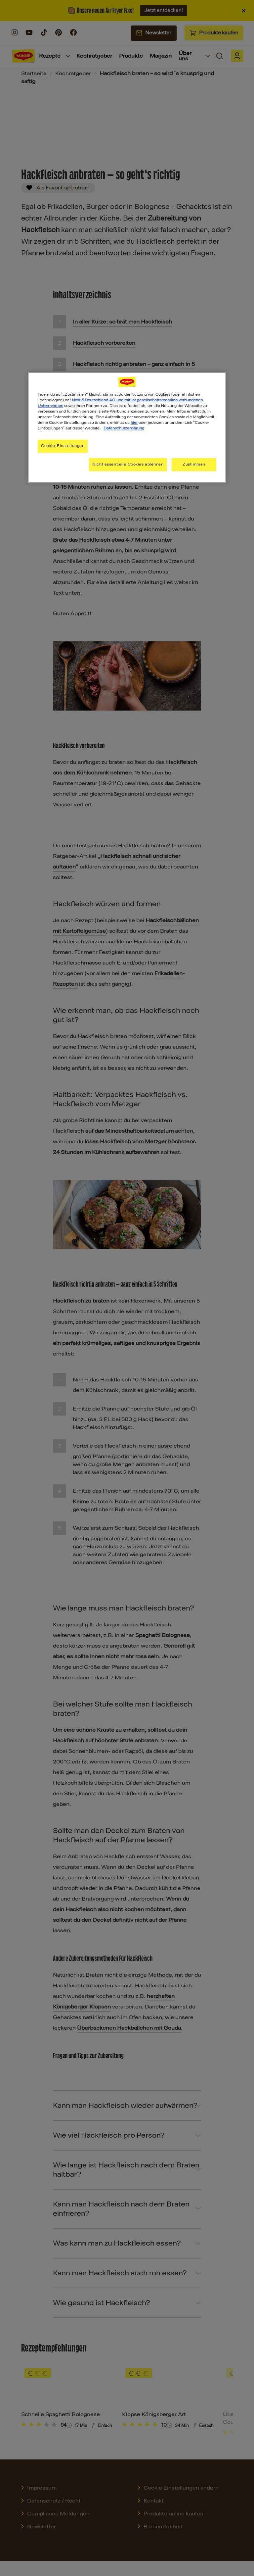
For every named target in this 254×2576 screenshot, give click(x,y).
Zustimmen (194, 464)
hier (134, 423)
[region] (127, 427)
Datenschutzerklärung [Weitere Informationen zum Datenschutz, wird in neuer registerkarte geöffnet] (124, 428)
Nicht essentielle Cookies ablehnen (127, 464)
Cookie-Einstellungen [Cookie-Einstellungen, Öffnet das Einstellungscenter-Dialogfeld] (62, 446)
